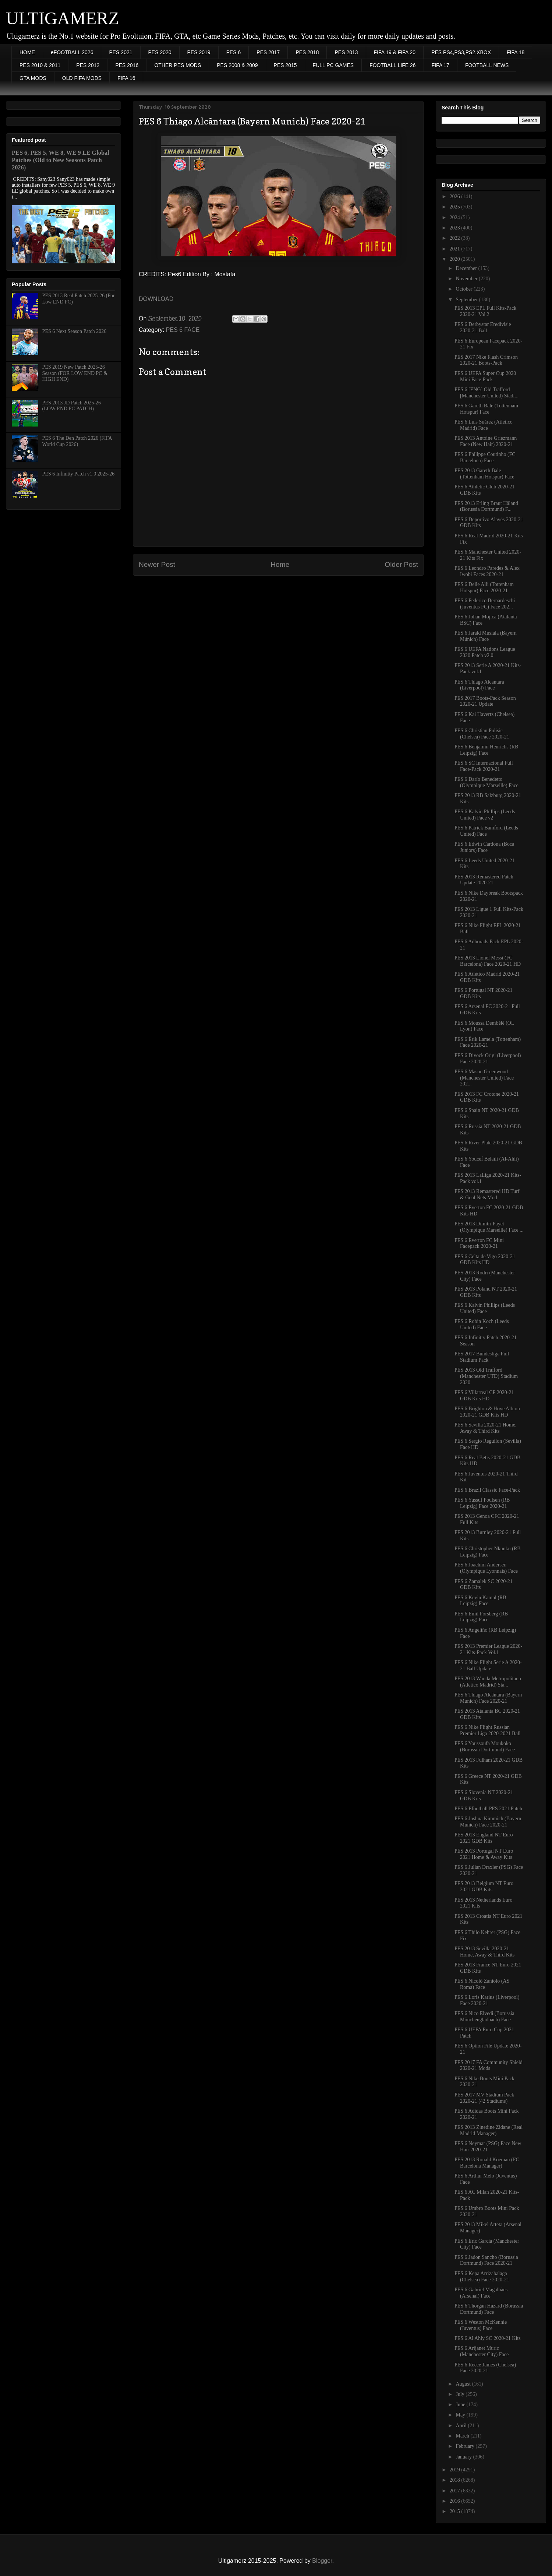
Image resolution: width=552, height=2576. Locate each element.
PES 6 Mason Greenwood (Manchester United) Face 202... (484, 1078)
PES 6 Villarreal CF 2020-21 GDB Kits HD (484, 1395)
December (467, 268)
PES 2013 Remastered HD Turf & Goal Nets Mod (487, 1194)
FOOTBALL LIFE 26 (392, 65)
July (461, 2394)
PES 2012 (87, 65)
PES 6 (233, 52)
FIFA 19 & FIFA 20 (395, 52)
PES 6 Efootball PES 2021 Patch (488, 1808)
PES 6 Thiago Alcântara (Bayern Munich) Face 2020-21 (488, 1698)
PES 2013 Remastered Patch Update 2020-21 (483, 880)
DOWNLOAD (156, 299)
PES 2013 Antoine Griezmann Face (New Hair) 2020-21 (485, 441)
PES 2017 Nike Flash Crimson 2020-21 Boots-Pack (486, 360)
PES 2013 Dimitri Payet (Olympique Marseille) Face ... (489, 1227)
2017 (455, 2490)
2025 (455, 207)
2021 (455, 249)
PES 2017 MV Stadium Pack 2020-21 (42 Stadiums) (484, 2098)
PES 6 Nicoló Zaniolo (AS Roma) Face (481, 1984)
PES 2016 (126, 65)
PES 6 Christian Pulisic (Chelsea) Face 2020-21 (481, 734)
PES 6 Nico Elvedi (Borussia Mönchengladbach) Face (484, 2016)
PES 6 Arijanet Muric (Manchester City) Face (481, 2351)
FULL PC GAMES (333, 65)
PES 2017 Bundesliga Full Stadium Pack (481, 1357)
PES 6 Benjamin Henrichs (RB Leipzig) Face (486, 750)
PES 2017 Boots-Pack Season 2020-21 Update (485, 701)
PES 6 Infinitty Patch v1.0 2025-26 (78, 474)
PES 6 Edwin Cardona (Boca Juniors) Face (484, 847)
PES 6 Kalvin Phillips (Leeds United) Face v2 (484, 815)
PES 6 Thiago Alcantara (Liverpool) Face (479, 685)
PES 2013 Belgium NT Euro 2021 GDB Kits (483, 1886)
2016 (455, 2501)
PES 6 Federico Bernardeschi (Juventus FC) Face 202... (484, 604)
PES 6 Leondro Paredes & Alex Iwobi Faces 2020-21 (487, 571)
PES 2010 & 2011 (40, 65)
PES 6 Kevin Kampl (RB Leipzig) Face (480, 1601)
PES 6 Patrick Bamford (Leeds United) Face (486, 831)
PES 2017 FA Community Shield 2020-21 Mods (488, 2065)
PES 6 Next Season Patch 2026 (74, 331)
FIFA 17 (440, 65)
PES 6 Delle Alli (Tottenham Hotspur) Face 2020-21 (484, 587)
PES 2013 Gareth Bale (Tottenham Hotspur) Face (484, 474)
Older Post (401, 564)
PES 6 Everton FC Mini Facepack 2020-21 (479, 1243)
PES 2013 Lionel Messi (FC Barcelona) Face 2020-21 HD (487, 961)
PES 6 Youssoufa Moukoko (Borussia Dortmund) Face (484, 1746)
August (464, 2384)
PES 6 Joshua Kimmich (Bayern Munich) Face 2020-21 (487, 1822)
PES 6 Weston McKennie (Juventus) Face (480, 2325)
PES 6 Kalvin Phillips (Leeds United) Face (484, 1308)
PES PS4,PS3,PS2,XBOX (461, 52)
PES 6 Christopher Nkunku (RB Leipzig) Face (487, 1552)
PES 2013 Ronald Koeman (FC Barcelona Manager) (486, 2163)
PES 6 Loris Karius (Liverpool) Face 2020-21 (487, 2000)
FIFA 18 (515, 52)
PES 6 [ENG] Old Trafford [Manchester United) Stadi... (486, 393)
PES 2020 (159, 52)
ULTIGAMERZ (62, 18)
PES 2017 (268, 52)
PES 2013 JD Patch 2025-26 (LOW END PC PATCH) (71, 406)
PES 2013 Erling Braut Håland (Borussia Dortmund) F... (486, 506)
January (464, 2457)
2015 (455, 2511)
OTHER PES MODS (177, 65)
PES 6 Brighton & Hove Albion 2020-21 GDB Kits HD (487, 1412)
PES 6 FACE (183, 330)
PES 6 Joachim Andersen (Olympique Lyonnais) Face (486, 1568)
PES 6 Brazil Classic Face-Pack (487, 1490)
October (465, 289)
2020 (455, 259)
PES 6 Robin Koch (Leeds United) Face (481, 1324)
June (461, 2404)
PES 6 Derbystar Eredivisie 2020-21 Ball (482, 327)
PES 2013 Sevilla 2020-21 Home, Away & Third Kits (484, 1952)
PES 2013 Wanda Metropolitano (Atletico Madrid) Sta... (487, 1682)
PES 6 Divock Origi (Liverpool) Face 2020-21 (487, 1058)
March (463, 2436)
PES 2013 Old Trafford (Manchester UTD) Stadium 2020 (486, 1376)
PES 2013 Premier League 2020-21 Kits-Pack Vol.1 (488, 1649)
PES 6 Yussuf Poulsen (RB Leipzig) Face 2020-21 (482, 1503)
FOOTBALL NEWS (487, 65)
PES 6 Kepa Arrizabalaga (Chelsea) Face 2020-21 (481, 2276)
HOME (27, 52)
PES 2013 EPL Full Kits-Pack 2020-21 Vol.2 (485, 311)
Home (279, 564)
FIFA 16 (126, 78)
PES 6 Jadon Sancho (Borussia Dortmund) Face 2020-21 (486, 2260)
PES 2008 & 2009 (237, 65)
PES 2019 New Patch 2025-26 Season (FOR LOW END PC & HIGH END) (74, 373)
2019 (455, 2470)
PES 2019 (198, 52)
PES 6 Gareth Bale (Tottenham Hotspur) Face (486, 409)
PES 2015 (285, 65)
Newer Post (157, 564)
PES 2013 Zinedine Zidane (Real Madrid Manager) (488, 2130)
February (465, 2446)
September (467, 299)
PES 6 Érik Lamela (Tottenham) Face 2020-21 (487, 1042)
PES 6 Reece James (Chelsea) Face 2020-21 (485, 2368)
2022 (455, 238)
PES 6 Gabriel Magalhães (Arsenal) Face (480, 2293)
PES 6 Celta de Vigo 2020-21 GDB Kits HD (484, 1260)
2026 (455, 196)
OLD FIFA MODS (82, 78)
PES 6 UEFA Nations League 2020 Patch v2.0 (484, 652)
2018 (455, 2480)
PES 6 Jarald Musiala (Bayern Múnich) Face (485, 636)
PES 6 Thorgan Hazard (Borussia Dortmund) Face (488, 2309)
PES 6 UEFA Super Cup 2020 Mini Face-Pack (485, 376)
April (462, 2425)
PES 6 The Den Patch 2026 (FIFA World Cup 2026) (77, 441)
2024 (455, 217)
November (467, 278)
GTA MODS (33, 78)
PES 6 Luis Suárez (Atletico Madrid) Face (483, 425)
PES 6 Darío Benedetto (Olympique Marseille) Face (486, 782)
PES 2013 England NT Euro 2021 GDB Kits (483, 1838)
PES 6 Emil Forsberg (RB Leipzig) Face (481, 1617)
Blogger (322, 2561)
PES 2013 (346, 52)
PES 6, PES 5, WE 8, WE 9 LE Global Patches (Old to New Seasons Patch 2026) (60, 160)
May (461, 2415)
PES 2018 (307, 52)
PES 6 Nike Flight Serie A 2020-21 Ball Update (488, 1665)
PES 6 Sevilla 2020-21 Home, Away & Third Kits (485, 1428)
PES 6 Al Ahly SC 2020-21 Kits (487, 2338)
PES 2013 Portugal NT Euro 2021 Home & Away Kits (483, 1854)
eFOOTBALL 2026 (72, 52)
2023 (455, 228)
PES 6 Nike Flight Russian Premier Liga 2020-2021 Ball (487, 1730)
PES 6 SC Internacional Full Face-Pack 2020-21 (483, 766)
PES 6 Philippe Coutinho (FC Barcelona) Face (485, 457)
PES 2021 (120, 52)
